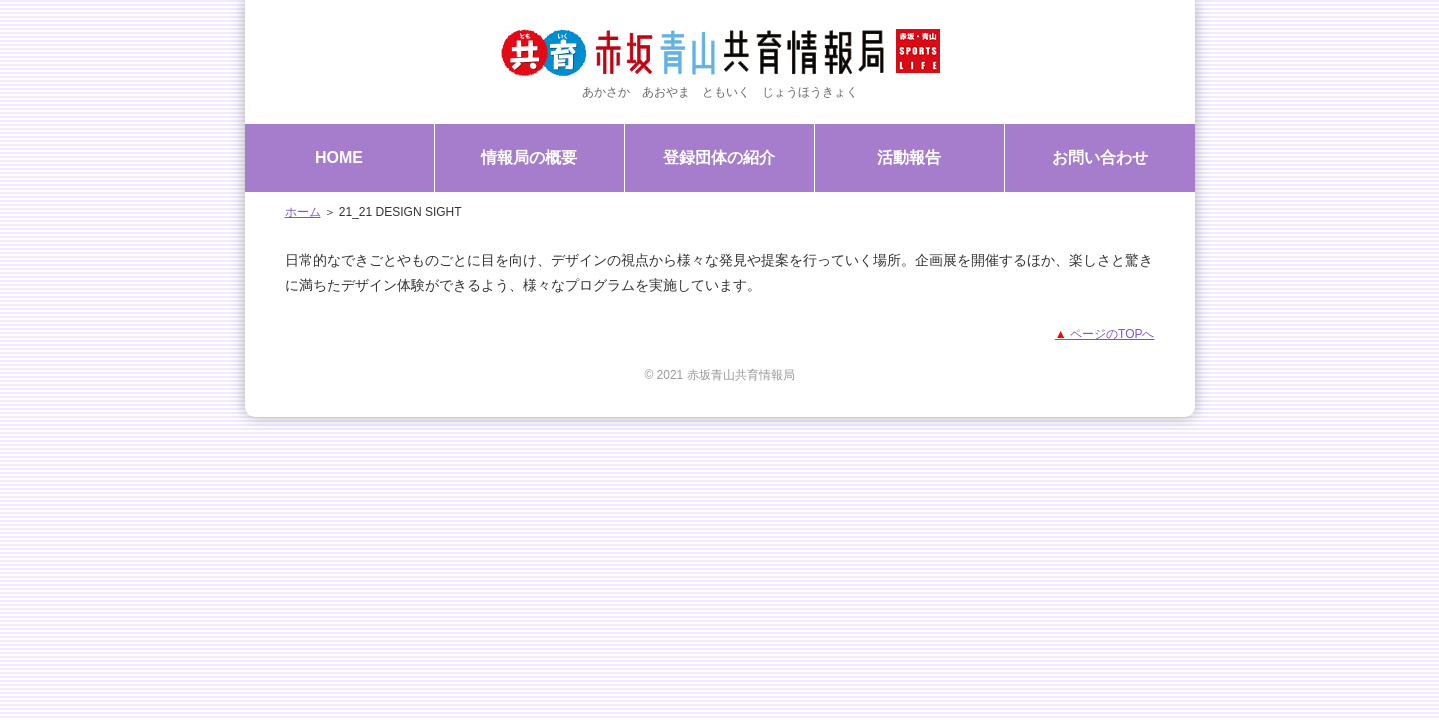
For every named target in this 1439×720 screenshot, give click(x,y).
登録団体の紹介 (719, 157)
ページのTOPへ (1105, 334)
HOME (339, 157)
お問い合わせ (1100, 157)
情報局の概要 (529, 157)
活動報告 (909, 157)
